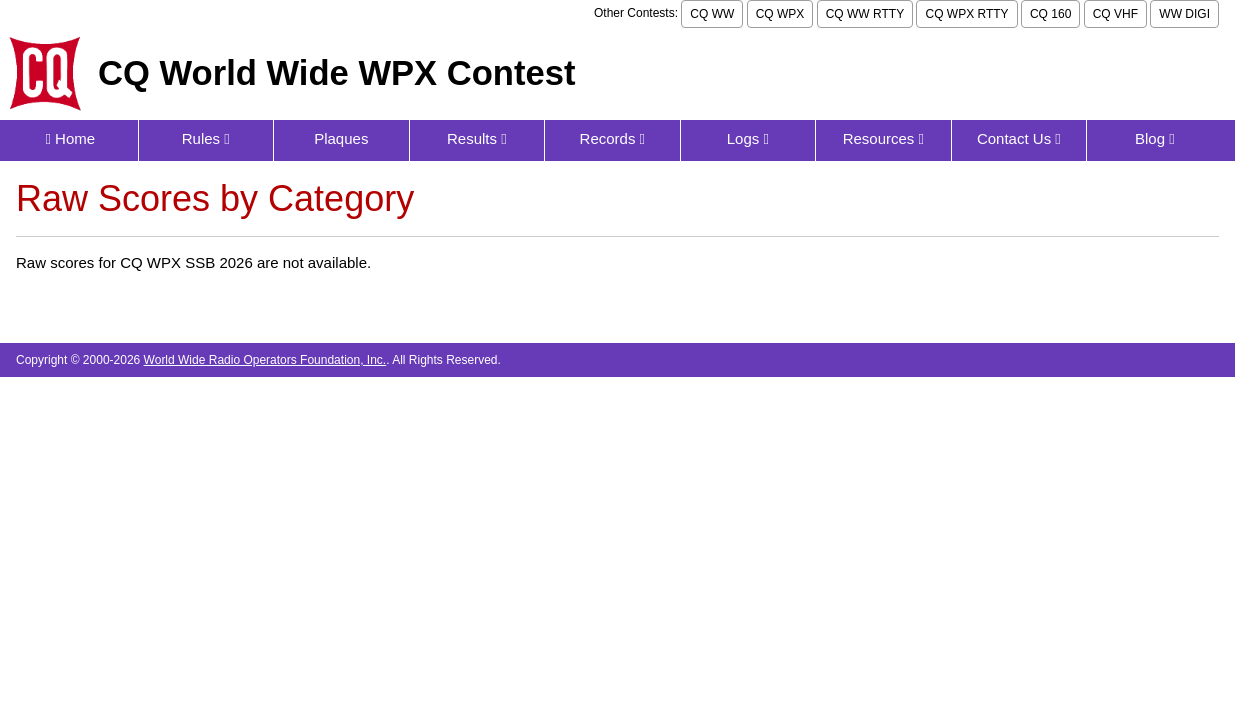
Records (613, 138)
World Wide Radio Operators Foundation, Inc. (265, 360)
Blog (1155, 138)
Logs (748, 138)
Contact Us (1019, 138)
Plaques (341, 138)
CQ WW (712, 14)
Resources (883, 138)
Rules (206, 138)
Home (70, 138)
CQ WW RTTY (865, 14)
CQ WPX (780, 14)
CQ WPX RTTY (966, 14)
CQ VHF (1115, 14)
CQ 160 (1050, 14)
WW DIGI (1184, 14)
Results (477, 138)
